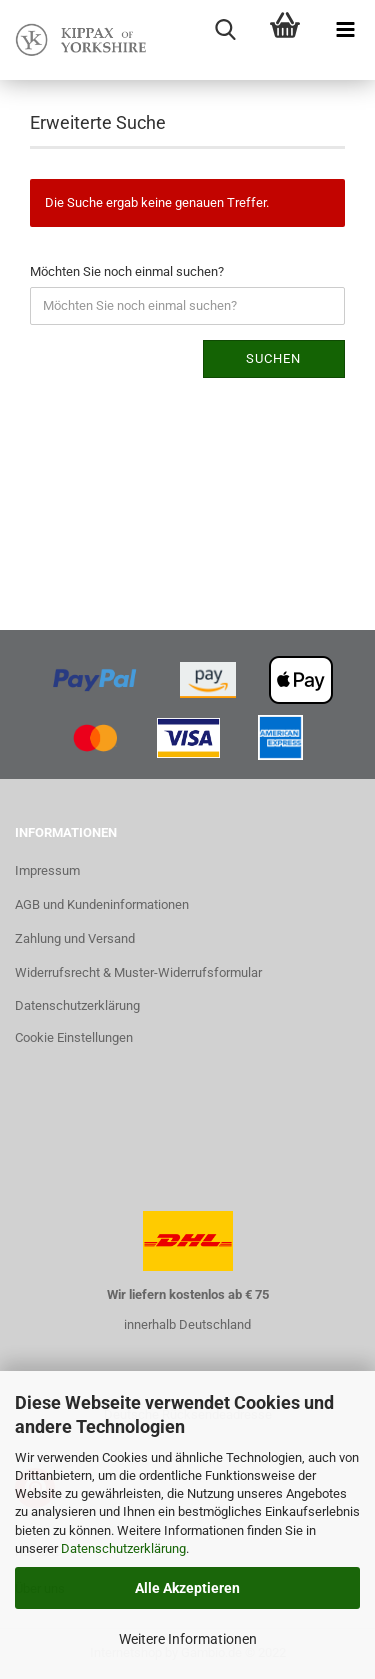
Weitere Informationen (188, 1639)
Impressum (47, 870)
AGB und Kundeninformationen (102, 904)
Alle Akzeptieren (187, 1588)
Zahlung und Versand (75, 938)
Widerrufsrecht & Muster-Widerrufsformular (138, 972)
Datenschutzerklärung (123, 1548)
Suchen (273, 358)
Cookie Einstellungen (74, 1037)
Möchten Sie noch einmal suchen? (127, 271)
